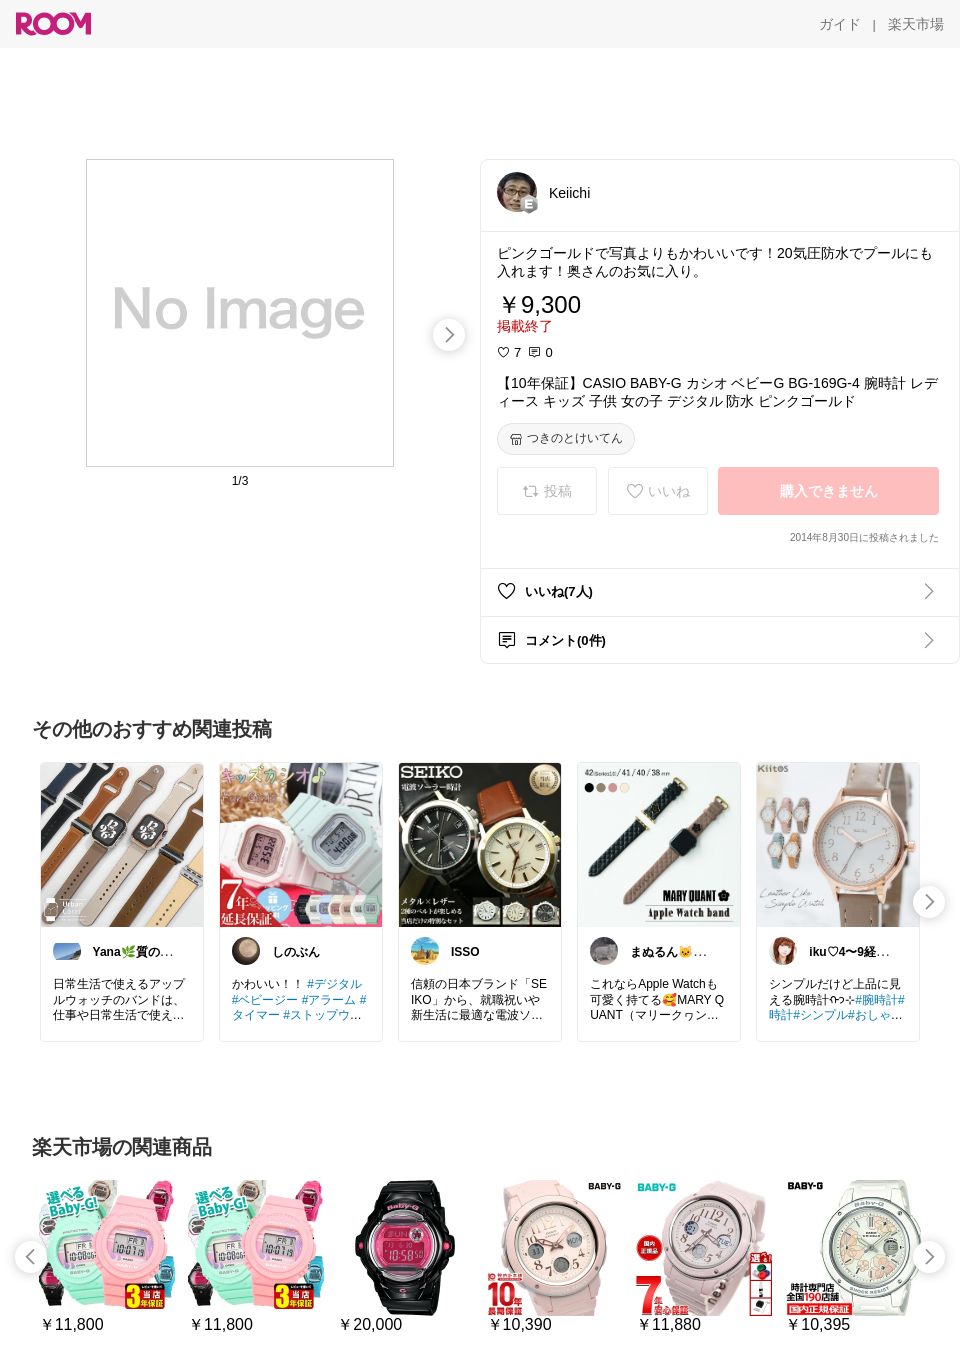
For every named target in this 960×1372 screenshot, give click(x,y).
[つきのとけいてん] (566, 439)
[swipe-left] (31, 1257)
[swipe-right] (449, 335)
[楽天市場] (916, 24)
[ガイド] (840, 24)
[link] (122, 844)
